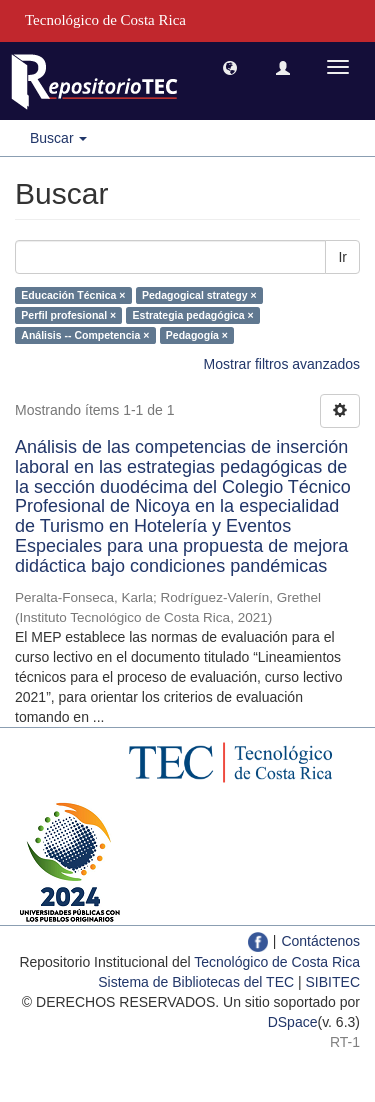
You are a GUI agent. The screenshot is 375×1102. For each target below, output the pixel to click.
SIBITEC (333, 982)
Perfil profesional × (68, 315)
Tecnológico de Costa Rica (277, 962)
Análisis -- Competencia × (85, 335)
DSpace (293, 1022)
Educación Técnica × (73, 295)
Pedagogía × (197, 335)
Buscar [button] (58, 138)
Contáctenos (320, 941)
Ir (342, 257)
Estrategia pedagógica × (193, 315)
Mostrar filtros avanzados (282, 364)
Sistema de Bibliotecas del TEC (196, 982)
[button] (230, 67)
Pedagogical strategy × (199, 295)
